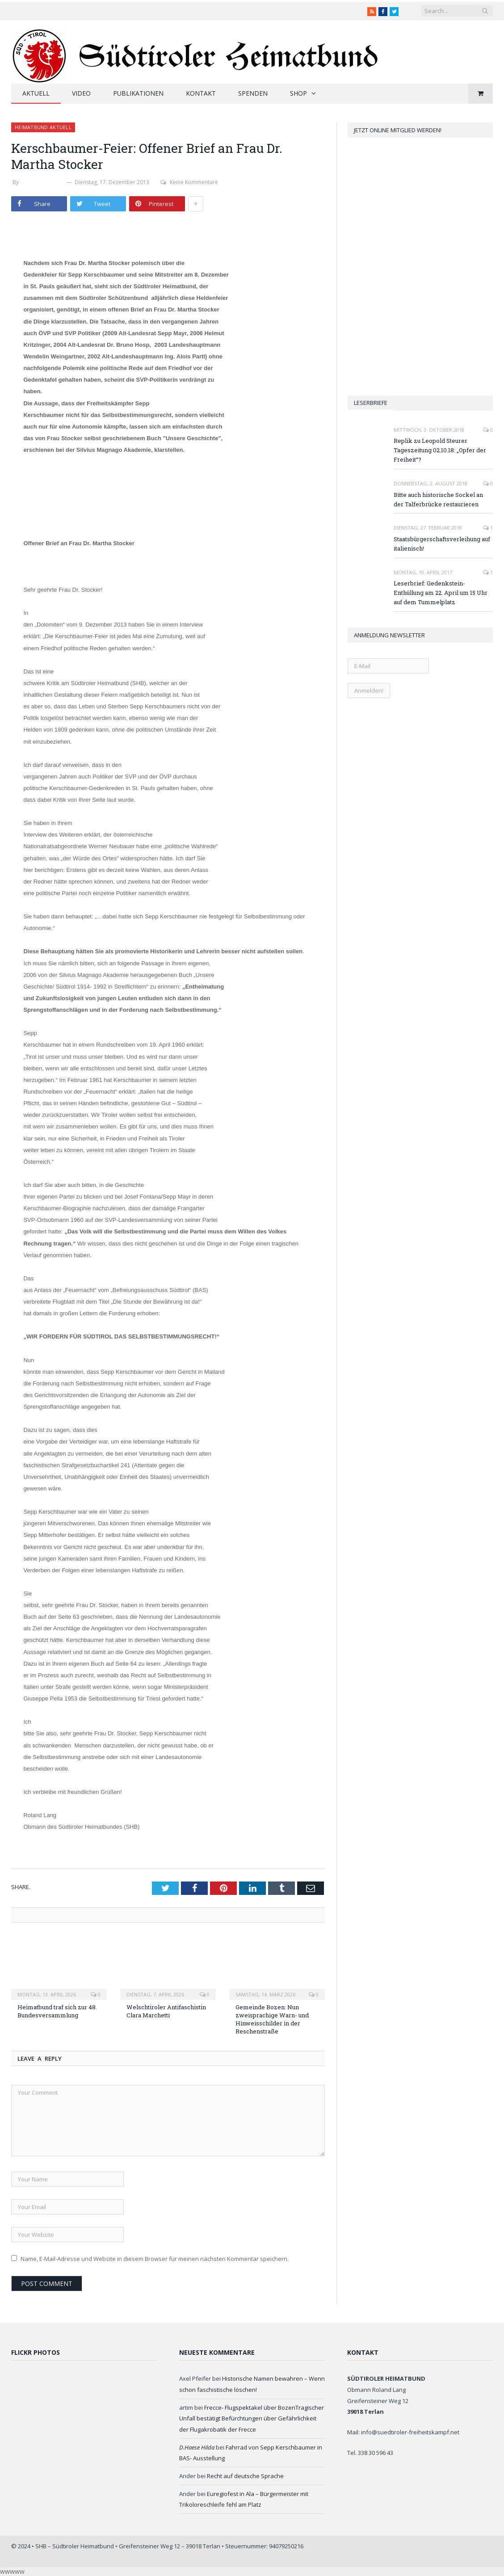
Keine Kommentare (189, 182)
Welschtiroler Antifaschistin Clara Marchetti (166, 2011)
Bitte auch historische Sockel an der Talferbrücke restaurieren (438, 499)
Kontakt (201, 93)
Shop (298, 93)
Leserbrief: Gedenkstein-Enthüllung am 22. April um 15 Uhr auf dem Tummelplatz (440, 592)
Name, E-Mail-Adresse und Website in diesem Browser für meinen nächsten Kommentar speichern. (155, 2259)
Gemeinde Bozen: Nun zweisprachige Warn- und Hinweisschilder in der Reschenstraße (272, 2019)
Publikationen (138, 93)
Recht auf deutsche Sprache (245, 2476)
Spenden (253, 93)
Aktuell (36, 93)
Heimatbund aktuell (43, 127)
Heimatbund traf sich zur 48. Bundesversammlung (57, 2011)
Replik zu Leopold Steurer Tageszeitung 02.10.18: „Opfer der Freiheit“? (440, 450)
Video (81, 93)
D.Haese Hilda (196, 2447)
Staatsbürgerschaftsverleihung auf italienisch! (442, 543)
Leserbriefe (370, 403)
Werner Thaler (42, 182)
